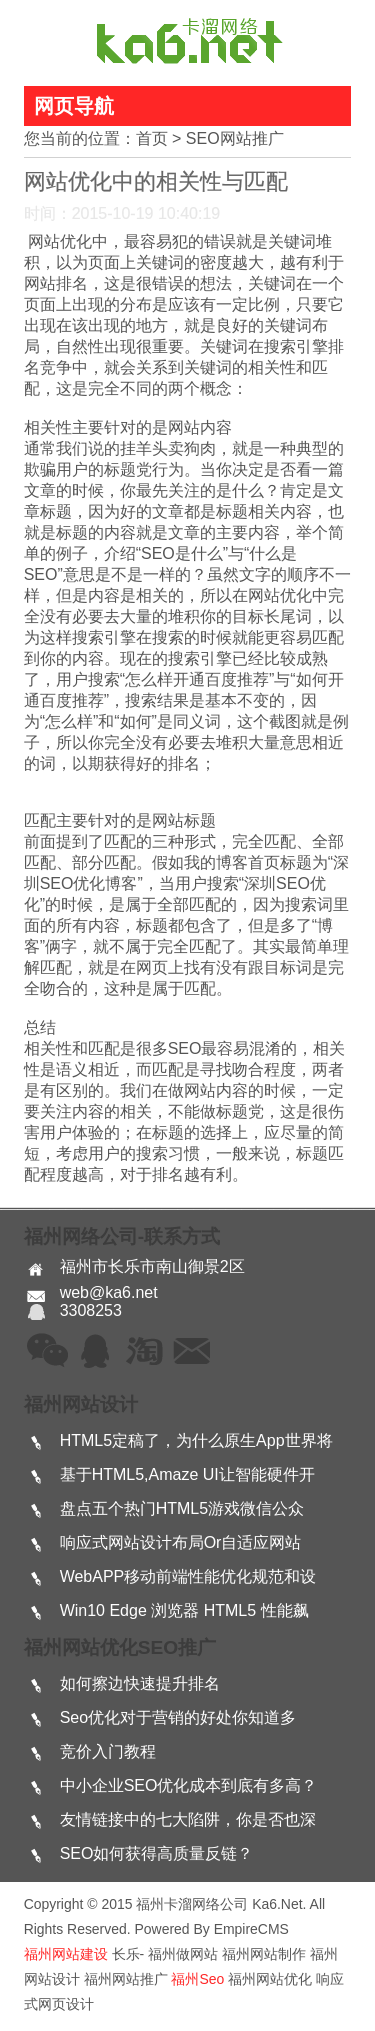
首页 (152, 138)
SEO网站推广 (235, 138)
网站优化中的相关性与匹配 (156, 181)
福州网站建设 (66, 1954)
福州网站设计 (81, 1404)
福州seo (197, 1979)
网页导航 (74, 106)
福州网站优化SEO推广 (120, 1647)
